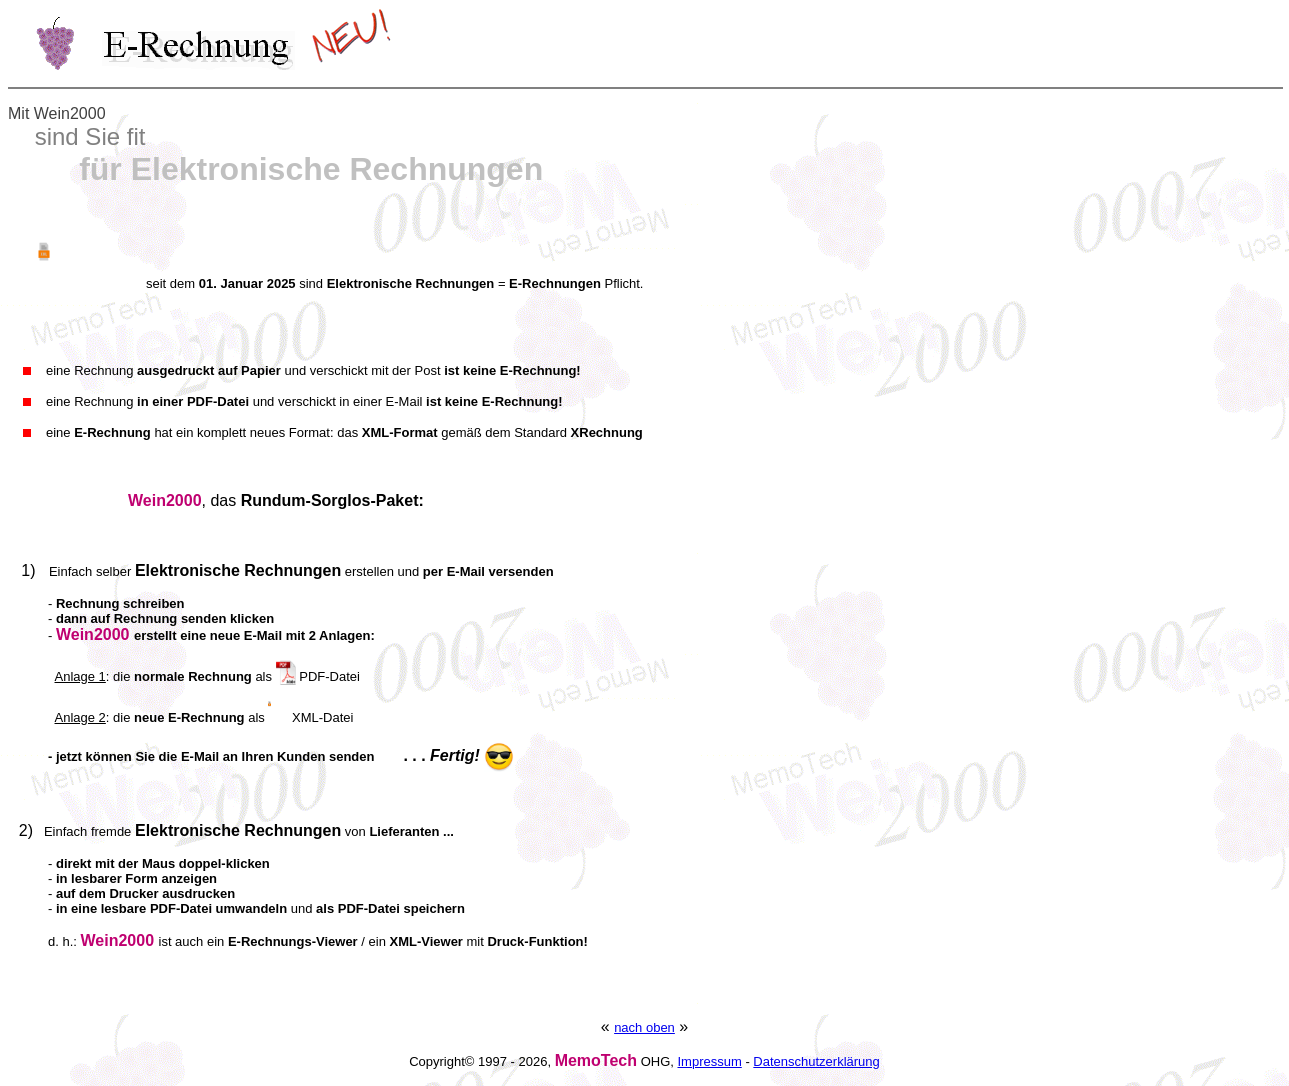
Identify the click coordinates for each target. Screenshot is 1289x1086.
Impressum (709, 1061)
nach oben (644, 1027)
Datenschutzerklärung (816, 1061)
